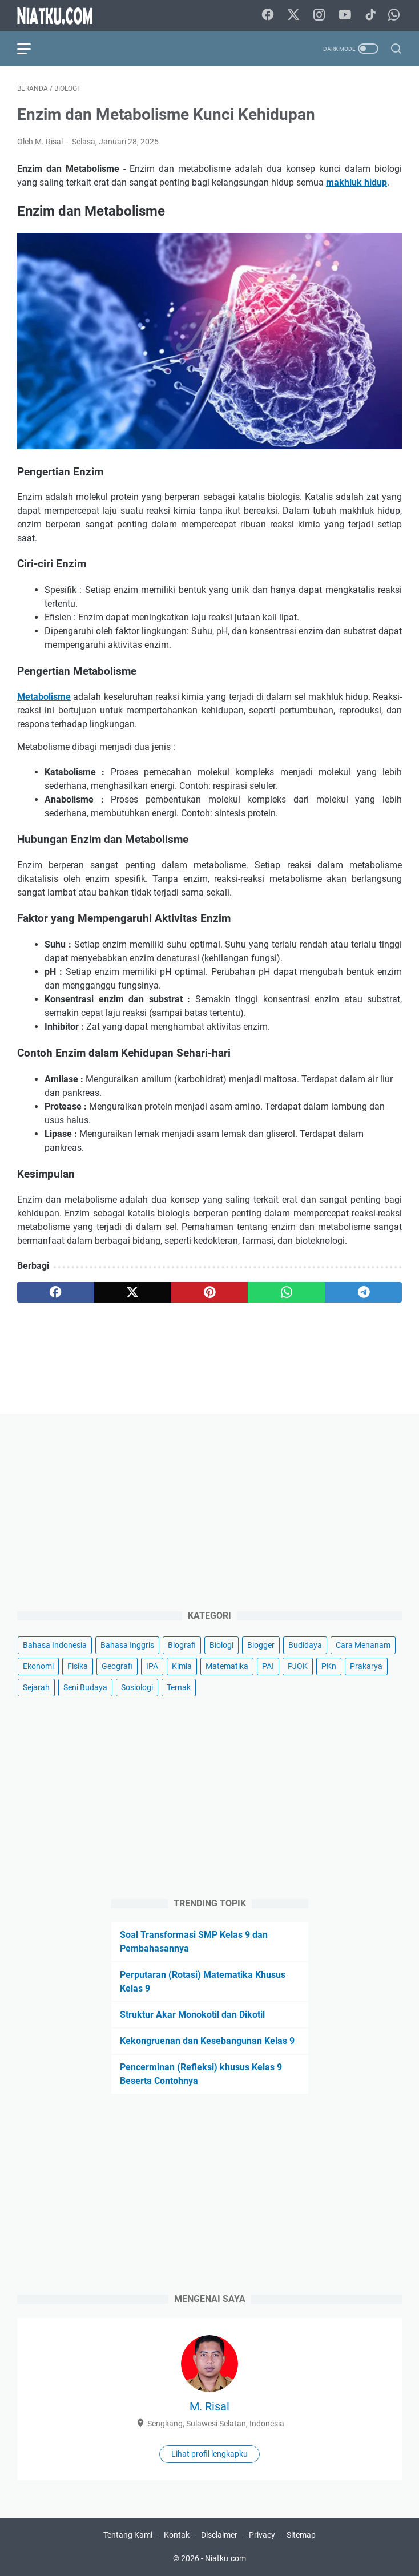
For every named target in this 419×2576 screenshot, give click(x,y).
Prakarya (366, 1666)
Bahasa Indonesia (55, 1645)
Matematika (227, 1666)
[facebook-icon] (268, 15)
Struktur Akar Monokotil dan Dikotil (192, 2014)
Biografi (182, 1645)
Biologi (221, 1645)
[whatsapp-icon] (394, 15)
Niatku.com (225, 2558)
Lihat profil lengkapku (209, 2453)
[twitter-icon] (293, 15)
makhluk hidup (356, 182)
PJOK (298, 1666)
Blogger (261, 1645)
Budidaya (305, 1645)
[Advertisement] (209, 1511)
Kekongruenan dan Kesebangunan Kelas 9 (207, 2040)
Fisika (77, 1666)
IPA (152, 1666)
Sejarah (36, 1687)
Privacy (262, 2534)
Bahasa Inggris (127, 1645)
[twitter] (132, 1292)
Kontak (177, 2534)
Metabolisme (44, 696)
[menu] (31, 48)
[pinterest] (209, 1292)
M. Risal (209, 2406)
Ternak (179, 1687)
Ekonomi (38, 1666)
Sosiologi (137, 1687)
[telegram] (363, 1292)
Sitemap (301, 2534)
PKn (328, 1666)
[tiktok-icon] (370, 15)
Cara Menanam (363, 1645)
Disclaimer (219, 2534)
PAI (268, 1666)
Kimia (182, 1666)
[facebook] (55, 1292)
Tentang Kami (127, 2534)
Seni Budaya (85, 1687)
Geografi (117, 1666)
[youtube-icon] (345, 15)
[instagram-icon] (319, 15)
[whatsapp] (286, 1292)
